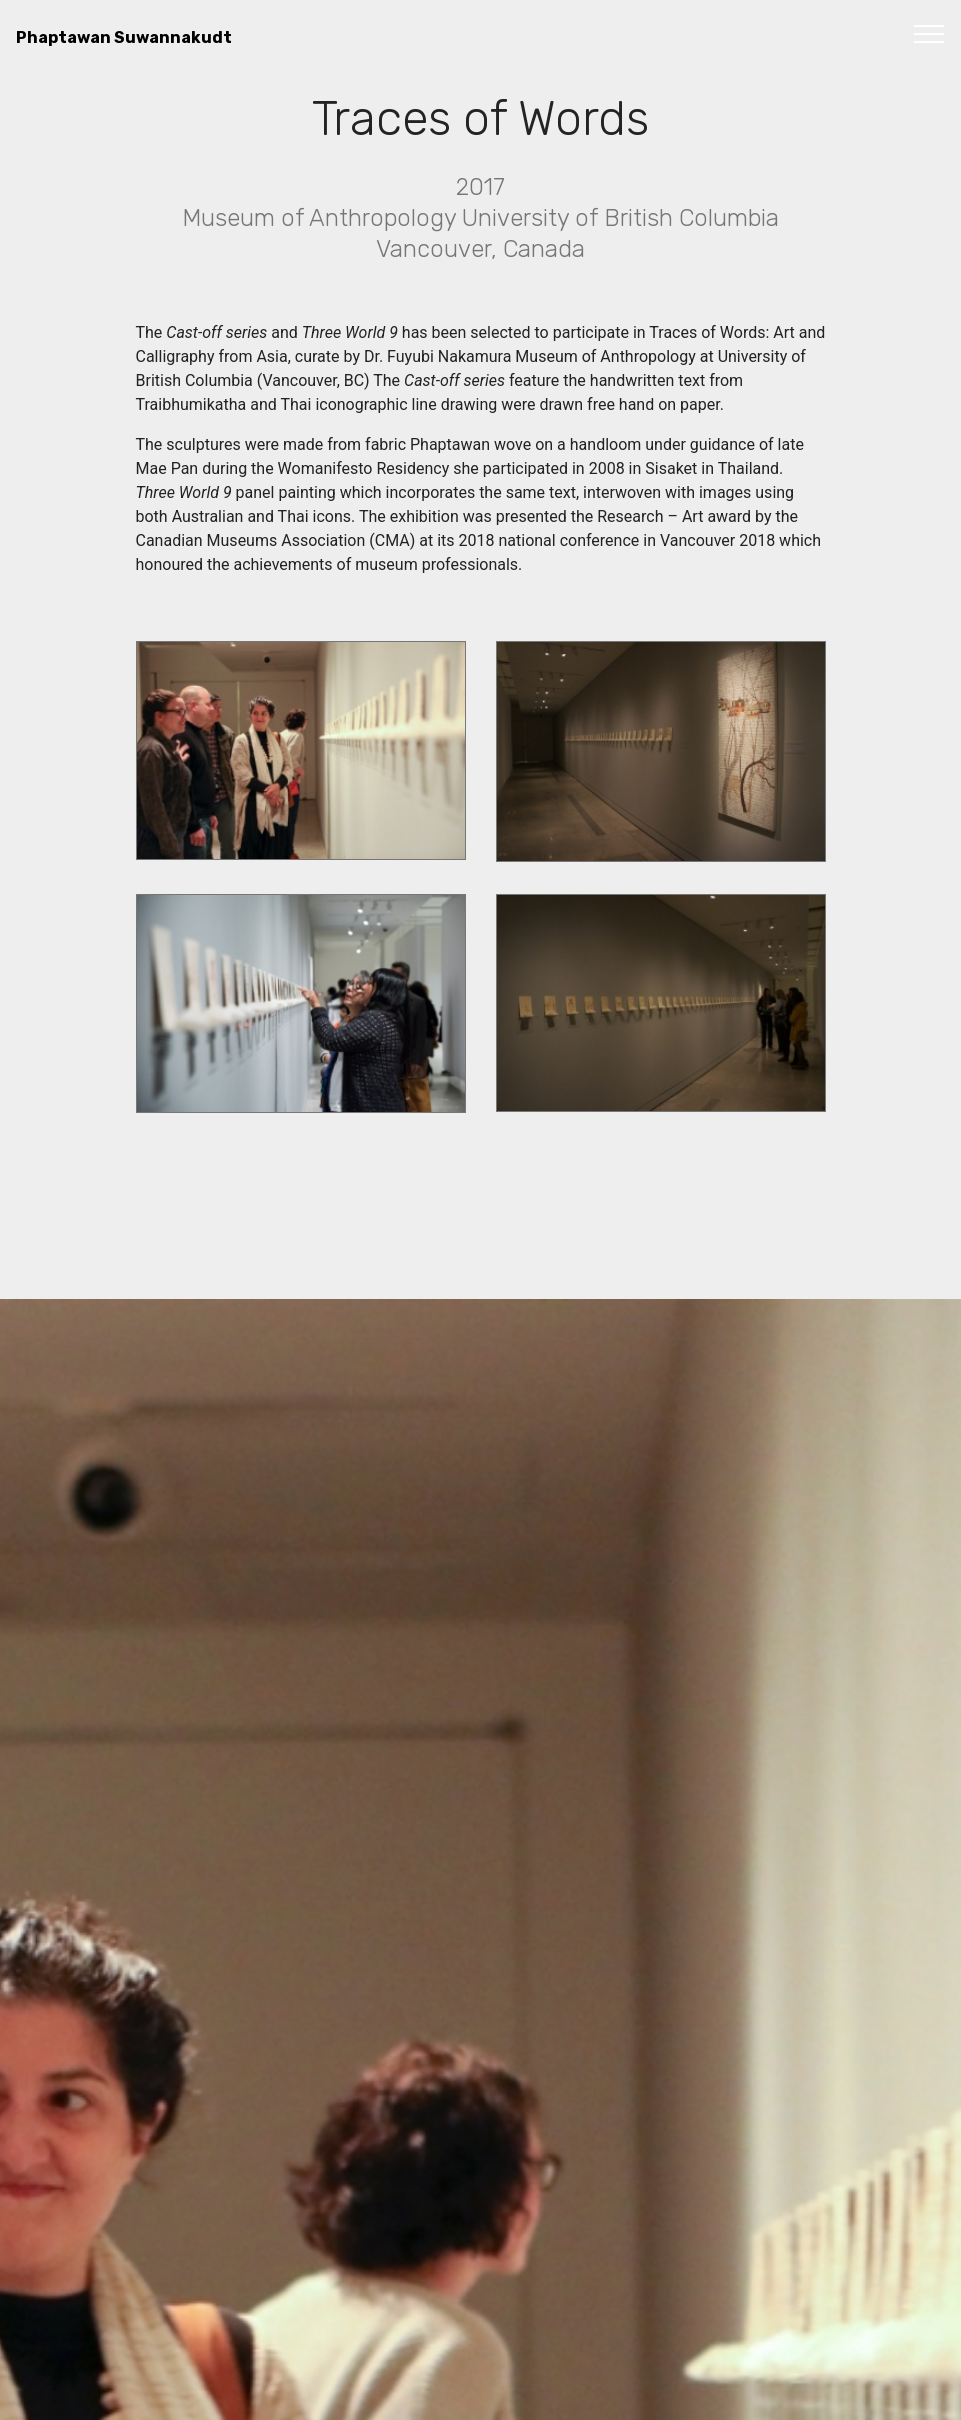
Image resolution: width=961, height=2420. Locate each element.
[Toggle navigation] (929, 33)
